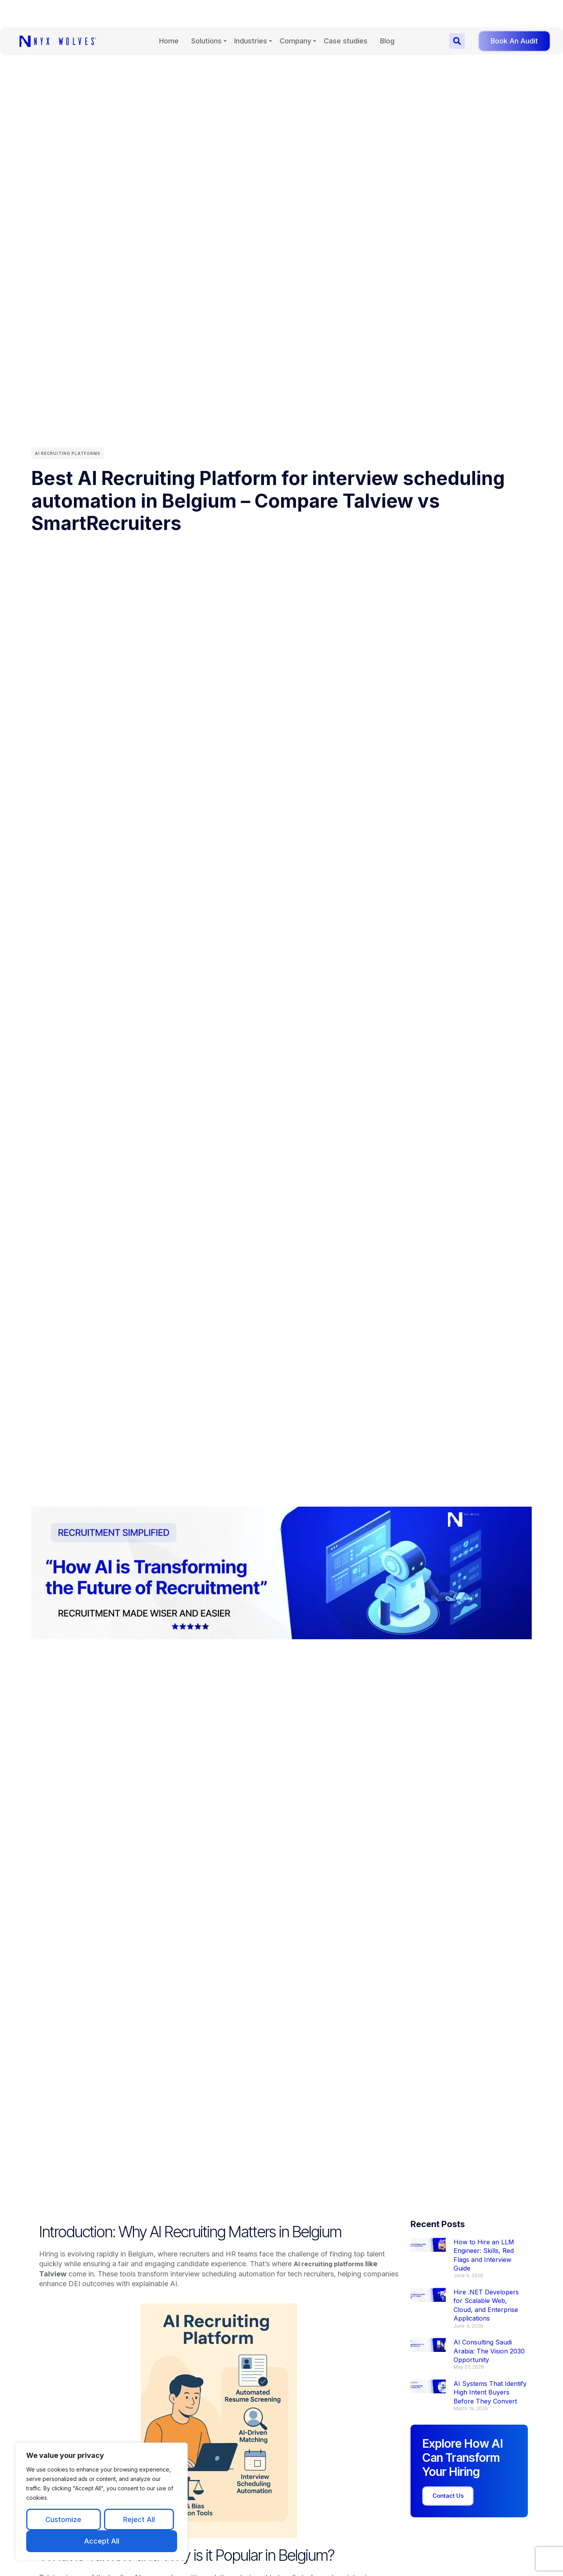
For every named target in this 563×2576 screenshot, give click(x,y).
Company (295, 13)
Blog (387, 13)
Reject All (139, 2519)
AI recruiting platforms (333, 2264)
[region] (102, 2501)
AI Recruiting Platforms (67, 453)
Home (169, 13)
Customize (63, 2519)
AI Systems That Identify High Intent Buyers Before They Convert (490, 2392)
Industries (250, 13)
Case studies (346, 13)
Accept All (101, 2541)
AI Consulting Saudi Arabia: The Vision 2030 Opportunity (489, 2351)
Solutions (206, 13)
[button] (457, 14)
